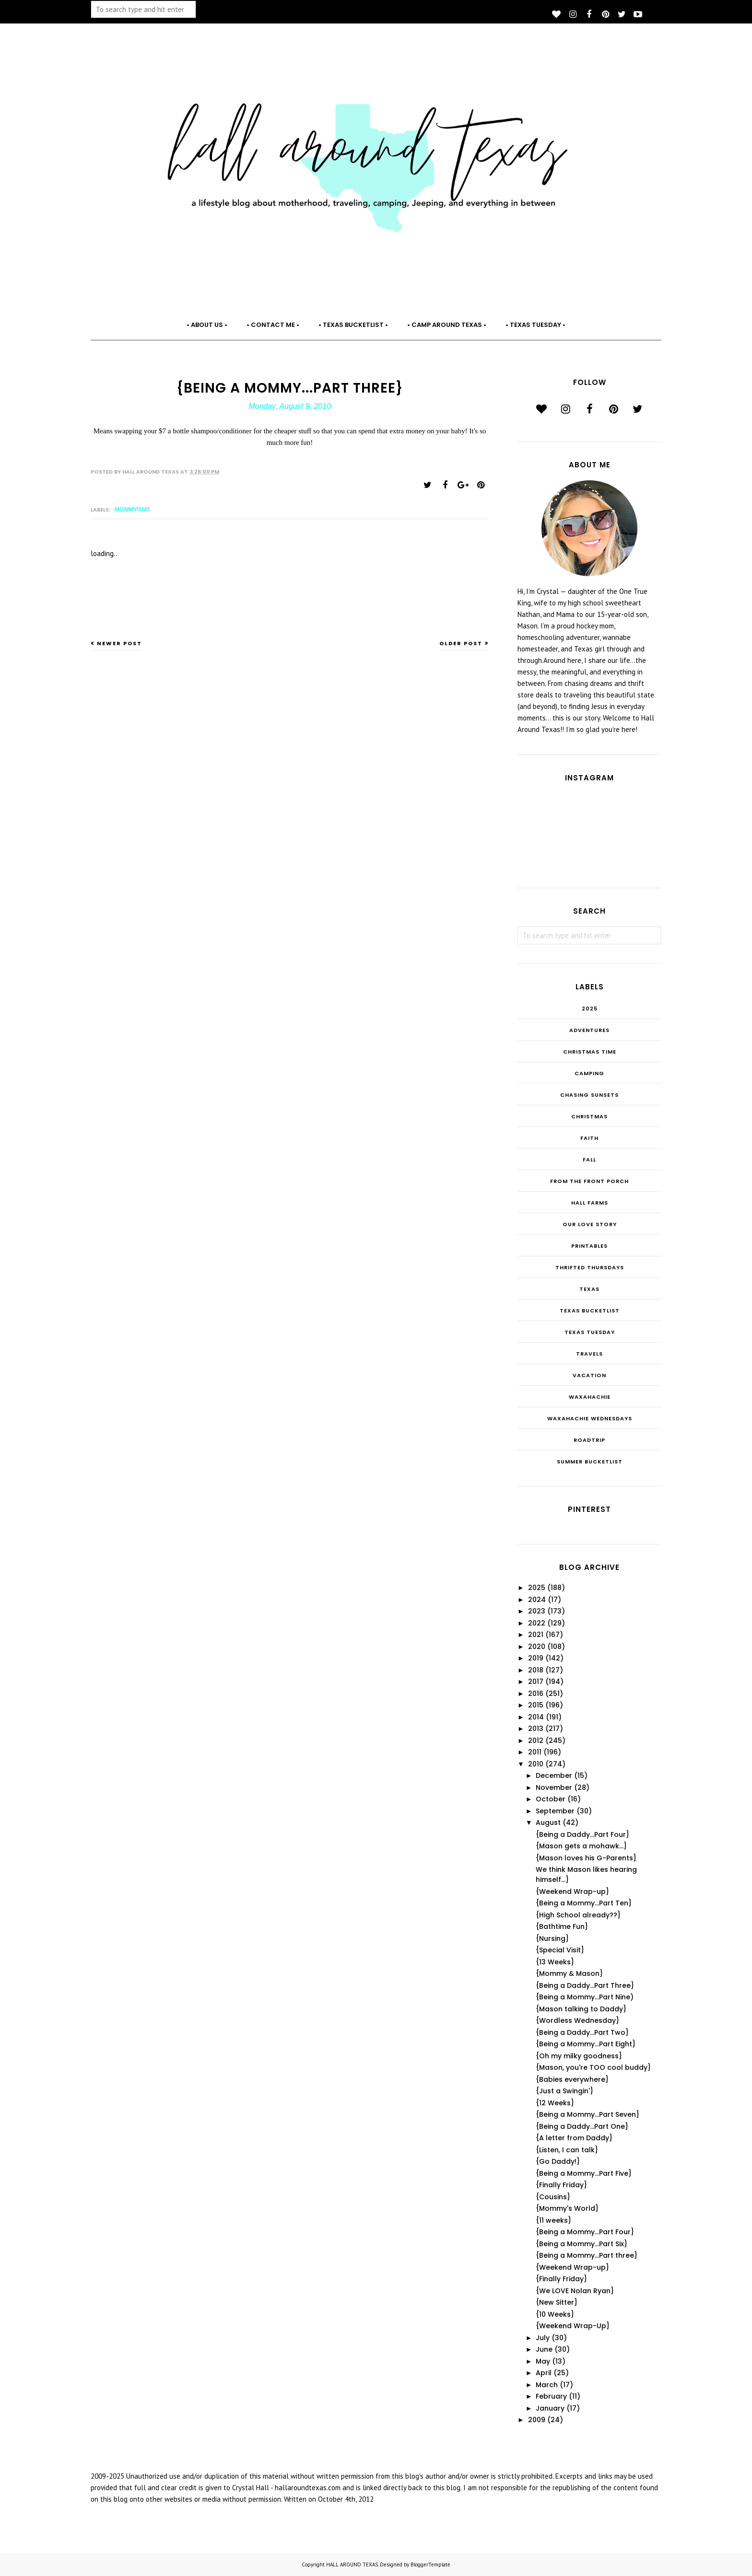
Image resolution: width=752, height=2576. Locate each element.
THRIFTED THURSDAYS (589, 1267)
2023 (536, 1611)
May (543, 2361)
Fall (589, 1159)
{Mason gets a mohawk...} (581, 1846)
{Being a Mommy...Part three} (586, 2255)
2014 (536, 1717)
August (548, 1822)
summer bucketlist (590, 1461)
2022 (536, 1623)
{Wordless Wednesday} (577, 2020)
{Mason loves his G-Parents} (586, 1858)
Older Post (460, 643)
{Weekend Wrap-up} (572, 1891)
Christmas (589, 1116)
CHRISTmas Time (589, 1052)
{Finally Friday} (561, 2185)
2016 (535, 1693)
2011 (534, 1752)
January (550, 2408)
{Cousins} (553, 2197)
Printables (589, 1246)
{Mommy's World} (567, 2208)
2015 (535, 1705)
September (555, 1811)
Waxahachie (590, 1397)
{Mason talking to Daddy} (581, 2009)
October (550, 1799)
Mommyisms (132, 509)
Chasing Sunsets (589, 1095)
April (544, 2373)
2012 (535, 1740)
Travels (589, 1354)
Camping (589, 1073)
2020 (536, 1646)
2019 (535, 1658)
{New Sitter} (556, 2302)
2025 (590, 1008)
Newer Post (119, 643)
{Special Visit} (560, 1950)
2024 (537, 1599)
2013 (535, 1728)
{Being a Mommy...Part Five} (584, 2173)
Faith (589, 1138)
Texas (589, 1289)
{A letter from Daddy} (574, 2138)
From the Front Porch (589, 1181)
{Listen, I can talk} (567, 2150)
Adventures (589, 1030)
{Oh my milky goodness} (579, 2056)
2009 (536, 2420)
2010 (535, 1764)
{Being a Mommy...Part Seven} (587, 2114)
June (544, 2349)
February (551, 2396)
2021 (535, 1634)
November (554, 1787)
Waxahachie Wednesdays (589, 1418)
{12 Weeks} (555, 2103)
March (547, 2385)
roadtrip (589, 1440)
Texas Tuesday (589, 1332)
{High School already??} (578, 1915)
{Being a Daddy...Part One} (582, 2126)
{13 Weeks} (555, 1962)
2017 (535, 1681)
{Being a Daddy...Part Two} (582, 2032)
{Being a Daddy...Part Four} (582, 1834)
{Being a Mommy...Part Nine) (585, 1997)
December (554, 1775)
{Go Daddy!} (558, 2161)
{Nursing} (552, 1938)
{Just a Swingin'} (564, 2091)
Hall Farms (589, 1203)
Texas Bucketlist (590, 1310)
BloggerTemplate (430, 2564)
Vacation (589, 1375)
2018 (535, 1670)
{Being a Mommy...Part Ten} (584, 1903)
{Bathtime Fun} (562, 1926)
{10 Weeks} (555, 2314)
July (543, 2338)
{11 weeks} (553, 2220)
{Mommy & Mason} (569, 1973)
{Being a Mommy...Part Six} (581, 2244)
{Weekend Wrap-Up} (573, 2326)
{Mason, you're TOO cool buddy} (593, 2067)
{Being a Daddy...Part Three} (585, 1985)
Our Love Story (590, 1224)
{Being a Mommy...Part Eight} (585, 2044)
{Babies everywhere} (572, 2079)
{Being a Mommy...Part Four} (585, 2232)
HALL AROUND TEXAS (352, 2564)
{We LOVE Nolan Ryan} (575, 2291)
